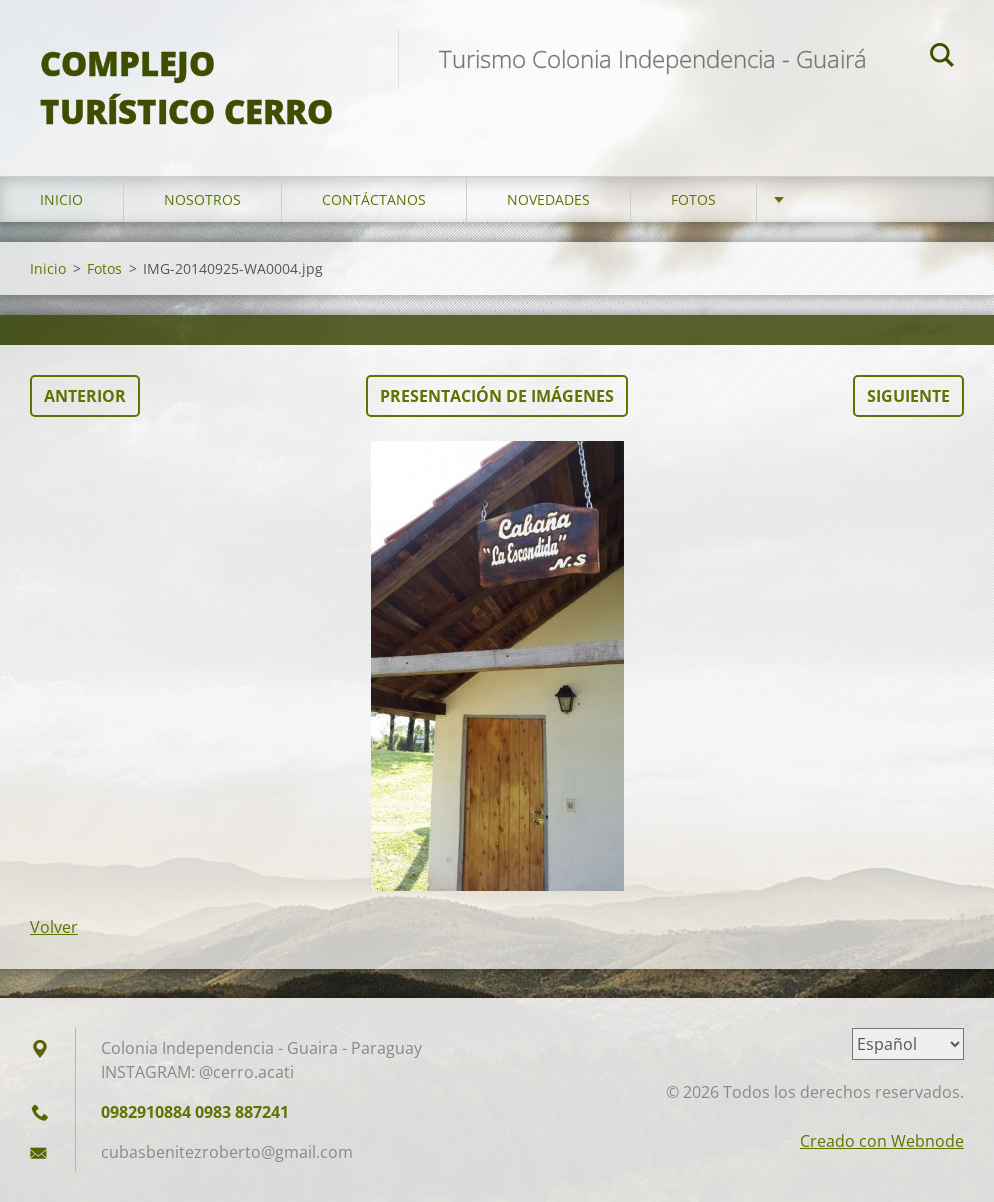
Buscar (942, 58)
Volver (54, 927)
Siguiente (908, 396)
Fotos (693, 199)
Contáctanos (374, 199)
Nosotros (202, 199)
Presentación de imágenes (497, 396)
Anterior (85, 396)
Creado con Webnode (882, 1141)
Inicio (61, 199)
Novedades (548, 199)
